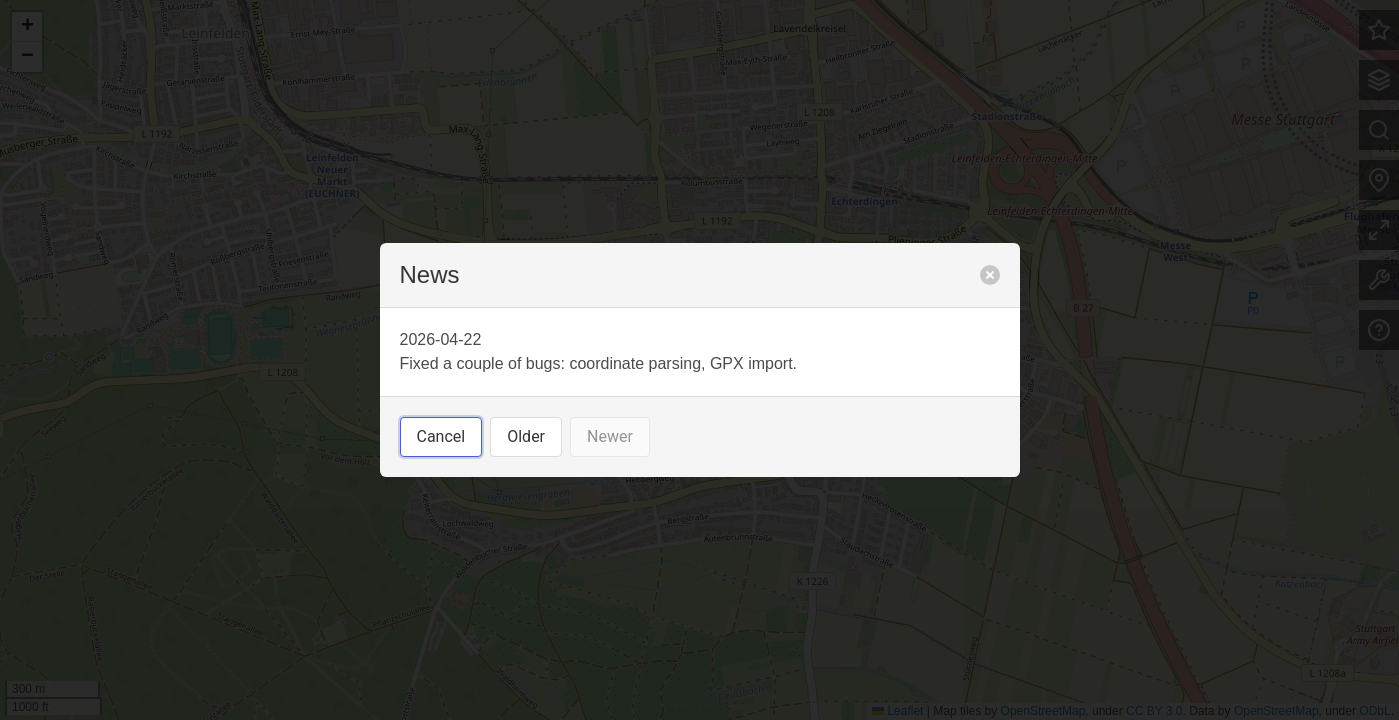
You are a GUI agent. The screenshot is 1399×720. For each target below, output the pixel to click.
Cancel (441, 436)
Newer (610, 436)
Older (526, 436)
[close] (990, 275)
